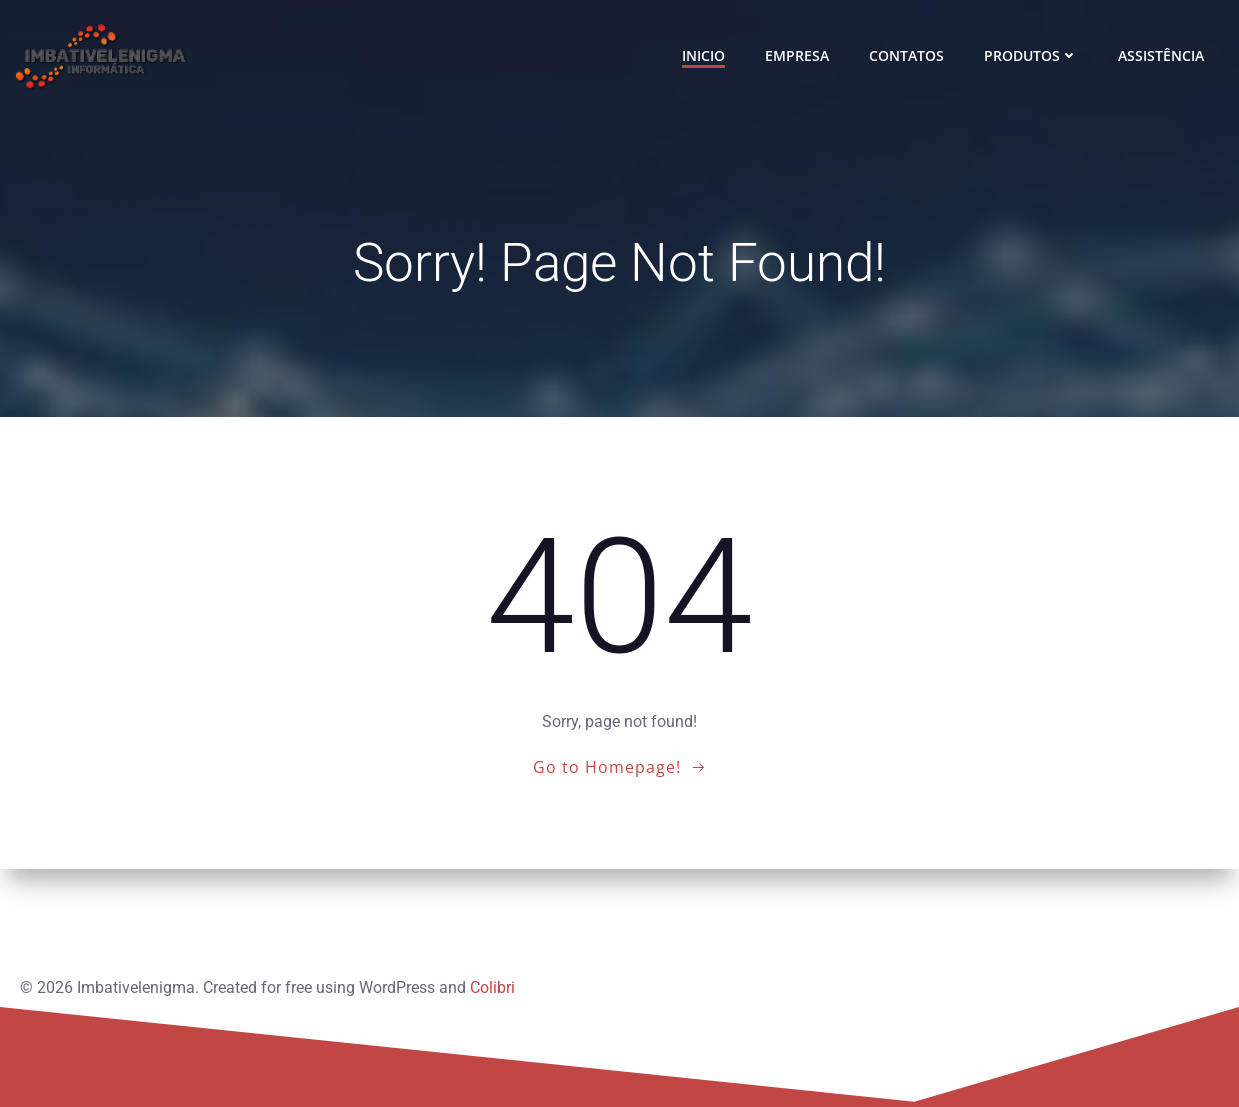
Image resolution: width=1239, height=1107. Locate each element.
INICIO (703, 55)
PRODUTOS (1031, 55)
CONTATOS (906, 55)
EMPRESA (797, 55)
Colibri (492, 987)
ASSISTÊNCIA (1161, 55)
